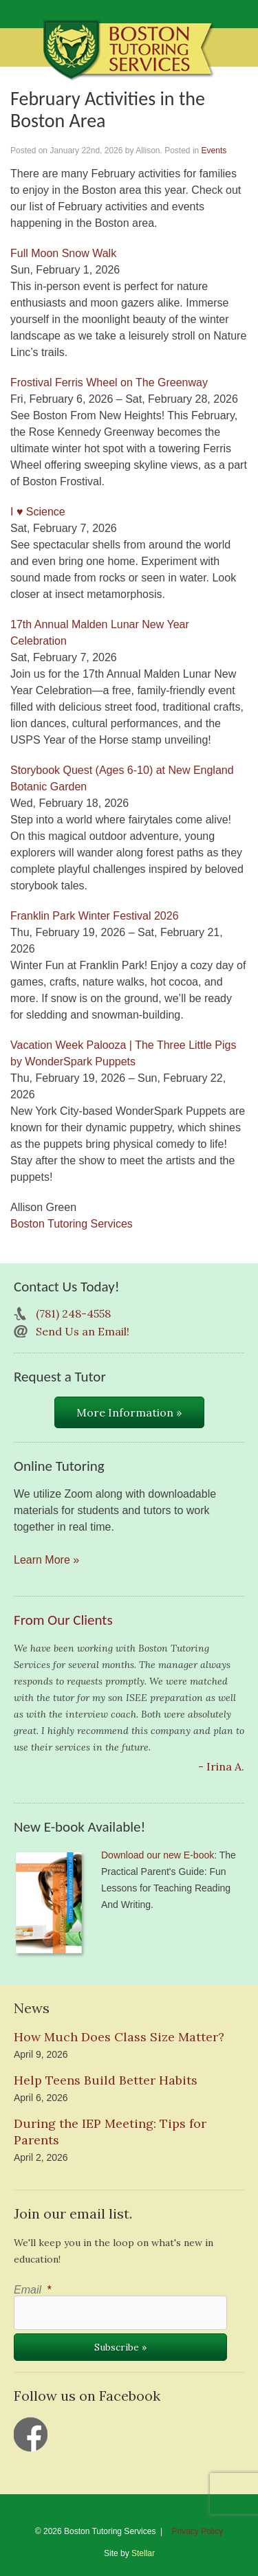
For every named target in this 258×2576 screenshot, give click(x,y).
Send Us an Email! (82, 1331)
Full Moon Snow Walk (63, 253)
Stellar (143, 2553)
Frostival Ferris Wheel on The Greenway (109, 382)
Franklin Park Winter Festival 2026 (94, 916)
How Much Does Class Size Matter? (119, 2037)
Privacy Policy (198, 2531)
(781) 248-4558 (73, 1313)
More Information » (129, 1412)
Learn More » (46, 1560)
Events (214, 150)
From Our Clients (63, 1620)
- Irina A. (221, 1766)
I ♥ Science (37, 512)
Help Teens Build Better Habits (105, 2080)
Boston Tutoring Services (71, 1224)
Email (32, 2290)
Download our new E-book (157, 1855)
